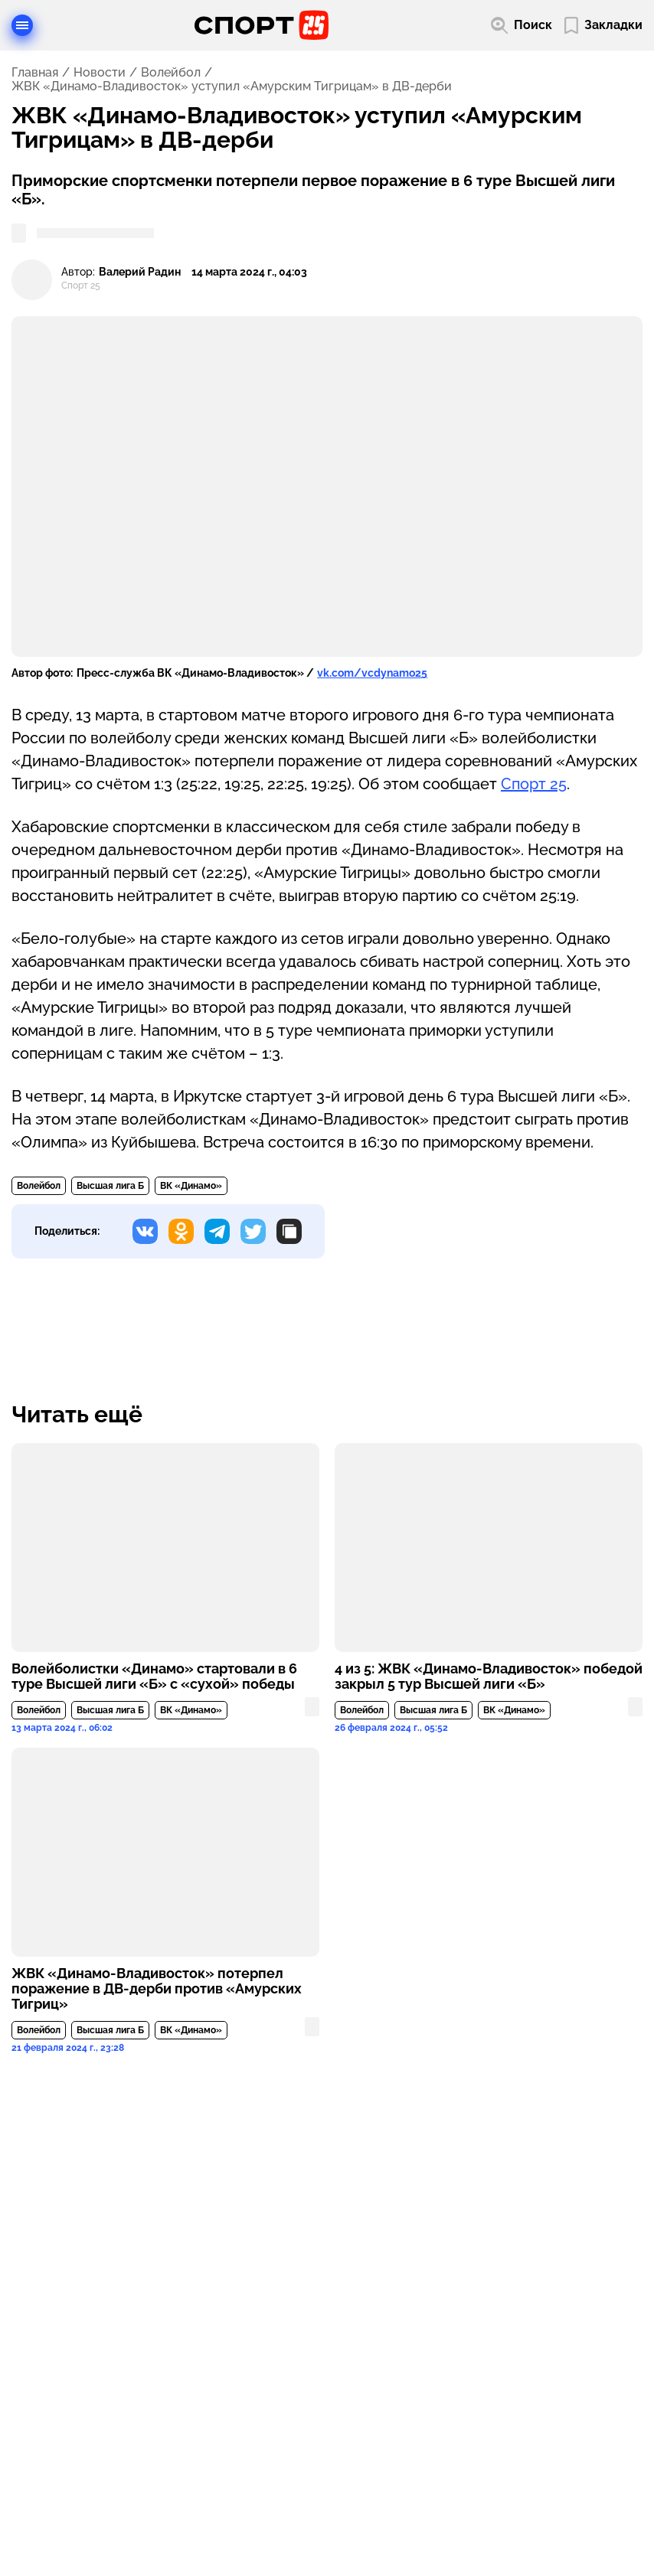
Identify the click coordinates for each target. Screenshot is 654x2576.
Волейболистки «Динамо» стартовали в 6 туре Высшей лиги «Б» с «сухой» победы (154, 1676)
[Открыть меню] (22, 25)
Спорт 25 (534, 784)
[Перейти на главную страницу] (262, 25)
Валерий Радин (140, 272)
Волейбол (171, 73)
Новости (100, 73)
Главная (34, 73)
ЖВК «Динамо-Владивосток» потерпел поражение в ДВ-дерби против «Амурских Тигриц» (156, 1989)
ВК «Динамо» (191, 1185)
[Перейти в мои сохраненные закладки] (603, 25)
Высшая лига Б (110, 1185)
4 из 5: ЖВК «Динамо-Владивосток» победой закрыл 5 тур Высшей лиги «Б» (489, 1676)
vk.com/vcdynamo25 (372, 673)
